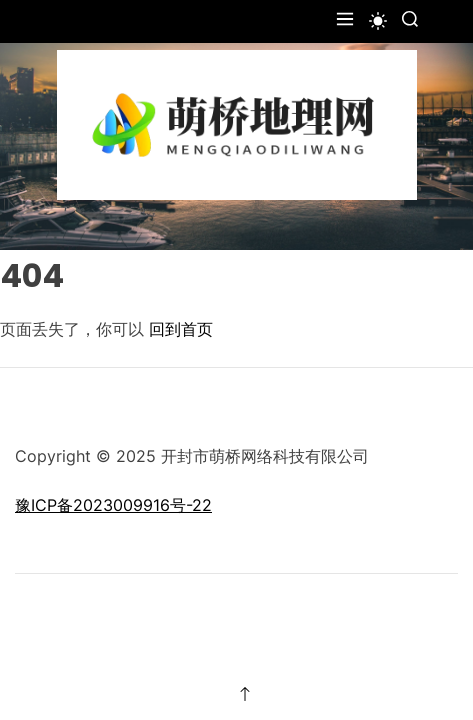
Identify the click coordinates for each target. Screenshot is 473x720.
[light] (378, 21)
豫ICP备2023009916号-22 (113, 505)
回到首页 (181, 329)
